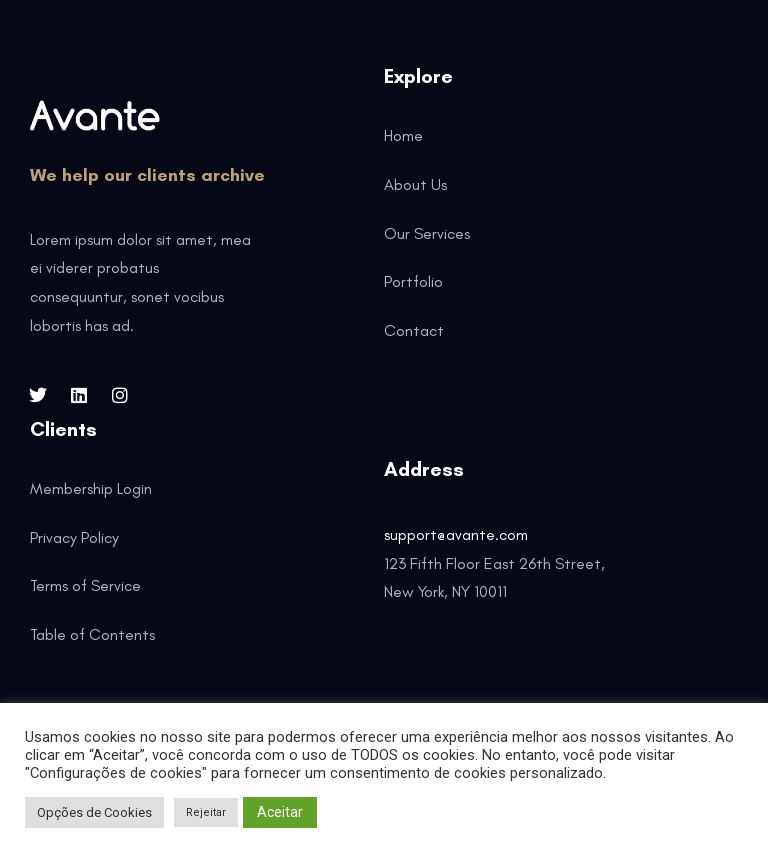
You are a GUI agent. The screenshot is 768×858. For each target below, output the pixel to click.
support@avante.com (456, 534)
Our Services (427, 233)
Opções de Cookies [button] (94, 812)
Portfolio (413, 281)
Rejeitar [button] (206, 812)
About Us (415, 184)
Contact (414, 330)
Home (403, 135)
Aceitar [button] (280, 812)
